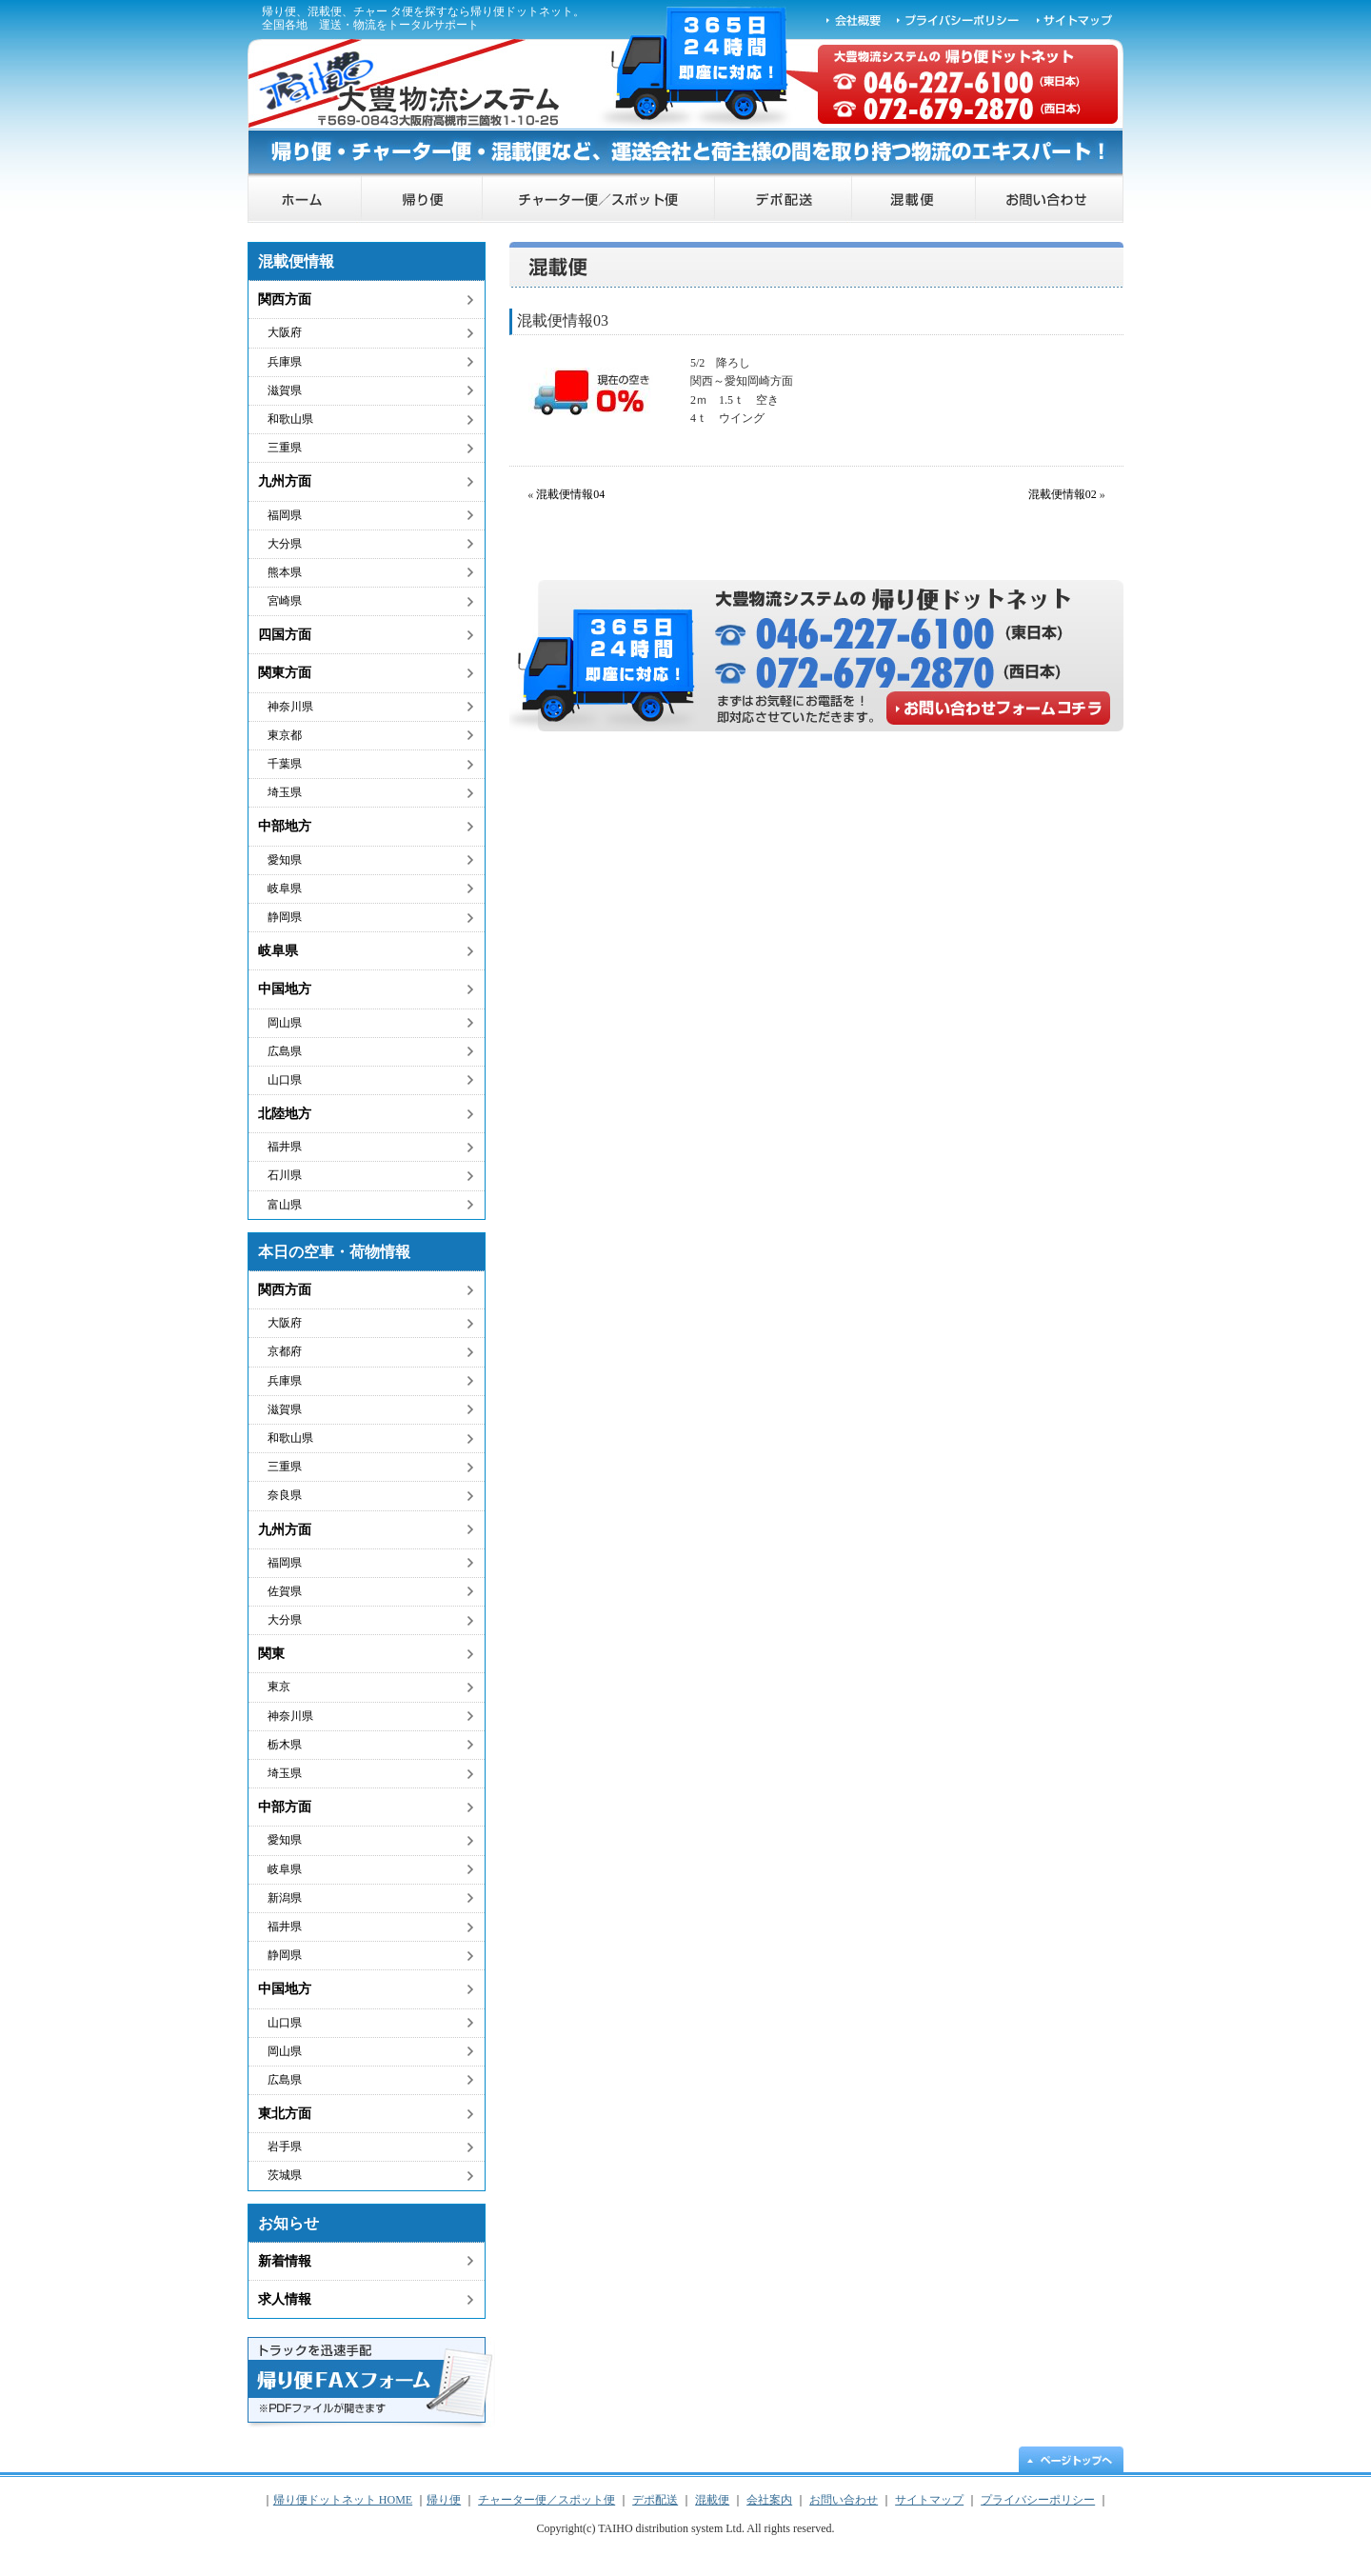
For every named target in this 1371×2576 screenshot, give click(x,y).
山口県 (285, 1080)
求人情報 (284, 2299)
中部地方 (284, 826)
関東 (271, 1654)
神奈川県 (290, 706)
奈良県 (285, 1495)
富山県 (285, 1204)
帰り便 (422, 199)
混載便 (914, 199)
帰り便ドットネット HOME (305, 199)
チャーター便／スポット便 (599, 199)
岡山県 (285, 1022)
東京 (279, 1686)
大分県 (285, 543)
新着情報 (284, 2261)
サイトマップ (1075, 19)
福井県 (285, 1146)
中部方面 (284, 1807)
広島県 (285, 1051)
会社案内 (769, 2499)
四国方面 (284, 635)
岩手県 (285, 2146)
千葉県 (285, 763)
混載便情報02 (1062, 494)
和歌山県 (290, 419)
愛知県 (285, 860)
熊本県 (285, 572)
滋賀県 (285, 390)
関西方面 (284, 299)
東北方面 (284, 2114)
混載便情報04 (570, 494)
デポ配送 (783, 199)
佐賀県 (285, 1591)
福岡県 (285, 515)
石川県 (285, 1175)
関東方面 (284, 673)
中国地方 (284, 989)
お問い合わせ (1049, 199)
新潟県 (285, 1898)
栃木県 (285, 1744)
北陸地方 (284, 1114)
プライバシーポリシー (958, 19)
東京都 (285, 735)
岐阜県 (285, 888)
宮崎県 (285, 601)
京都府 (285, 1351)
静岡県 (285, 917)
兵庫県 (285, 362)
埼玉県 (285, 792)
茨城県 (285, 2175)
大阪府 (285, 332)
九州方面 (284, 481)
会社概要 (853, 19)
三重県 (285, 447)
